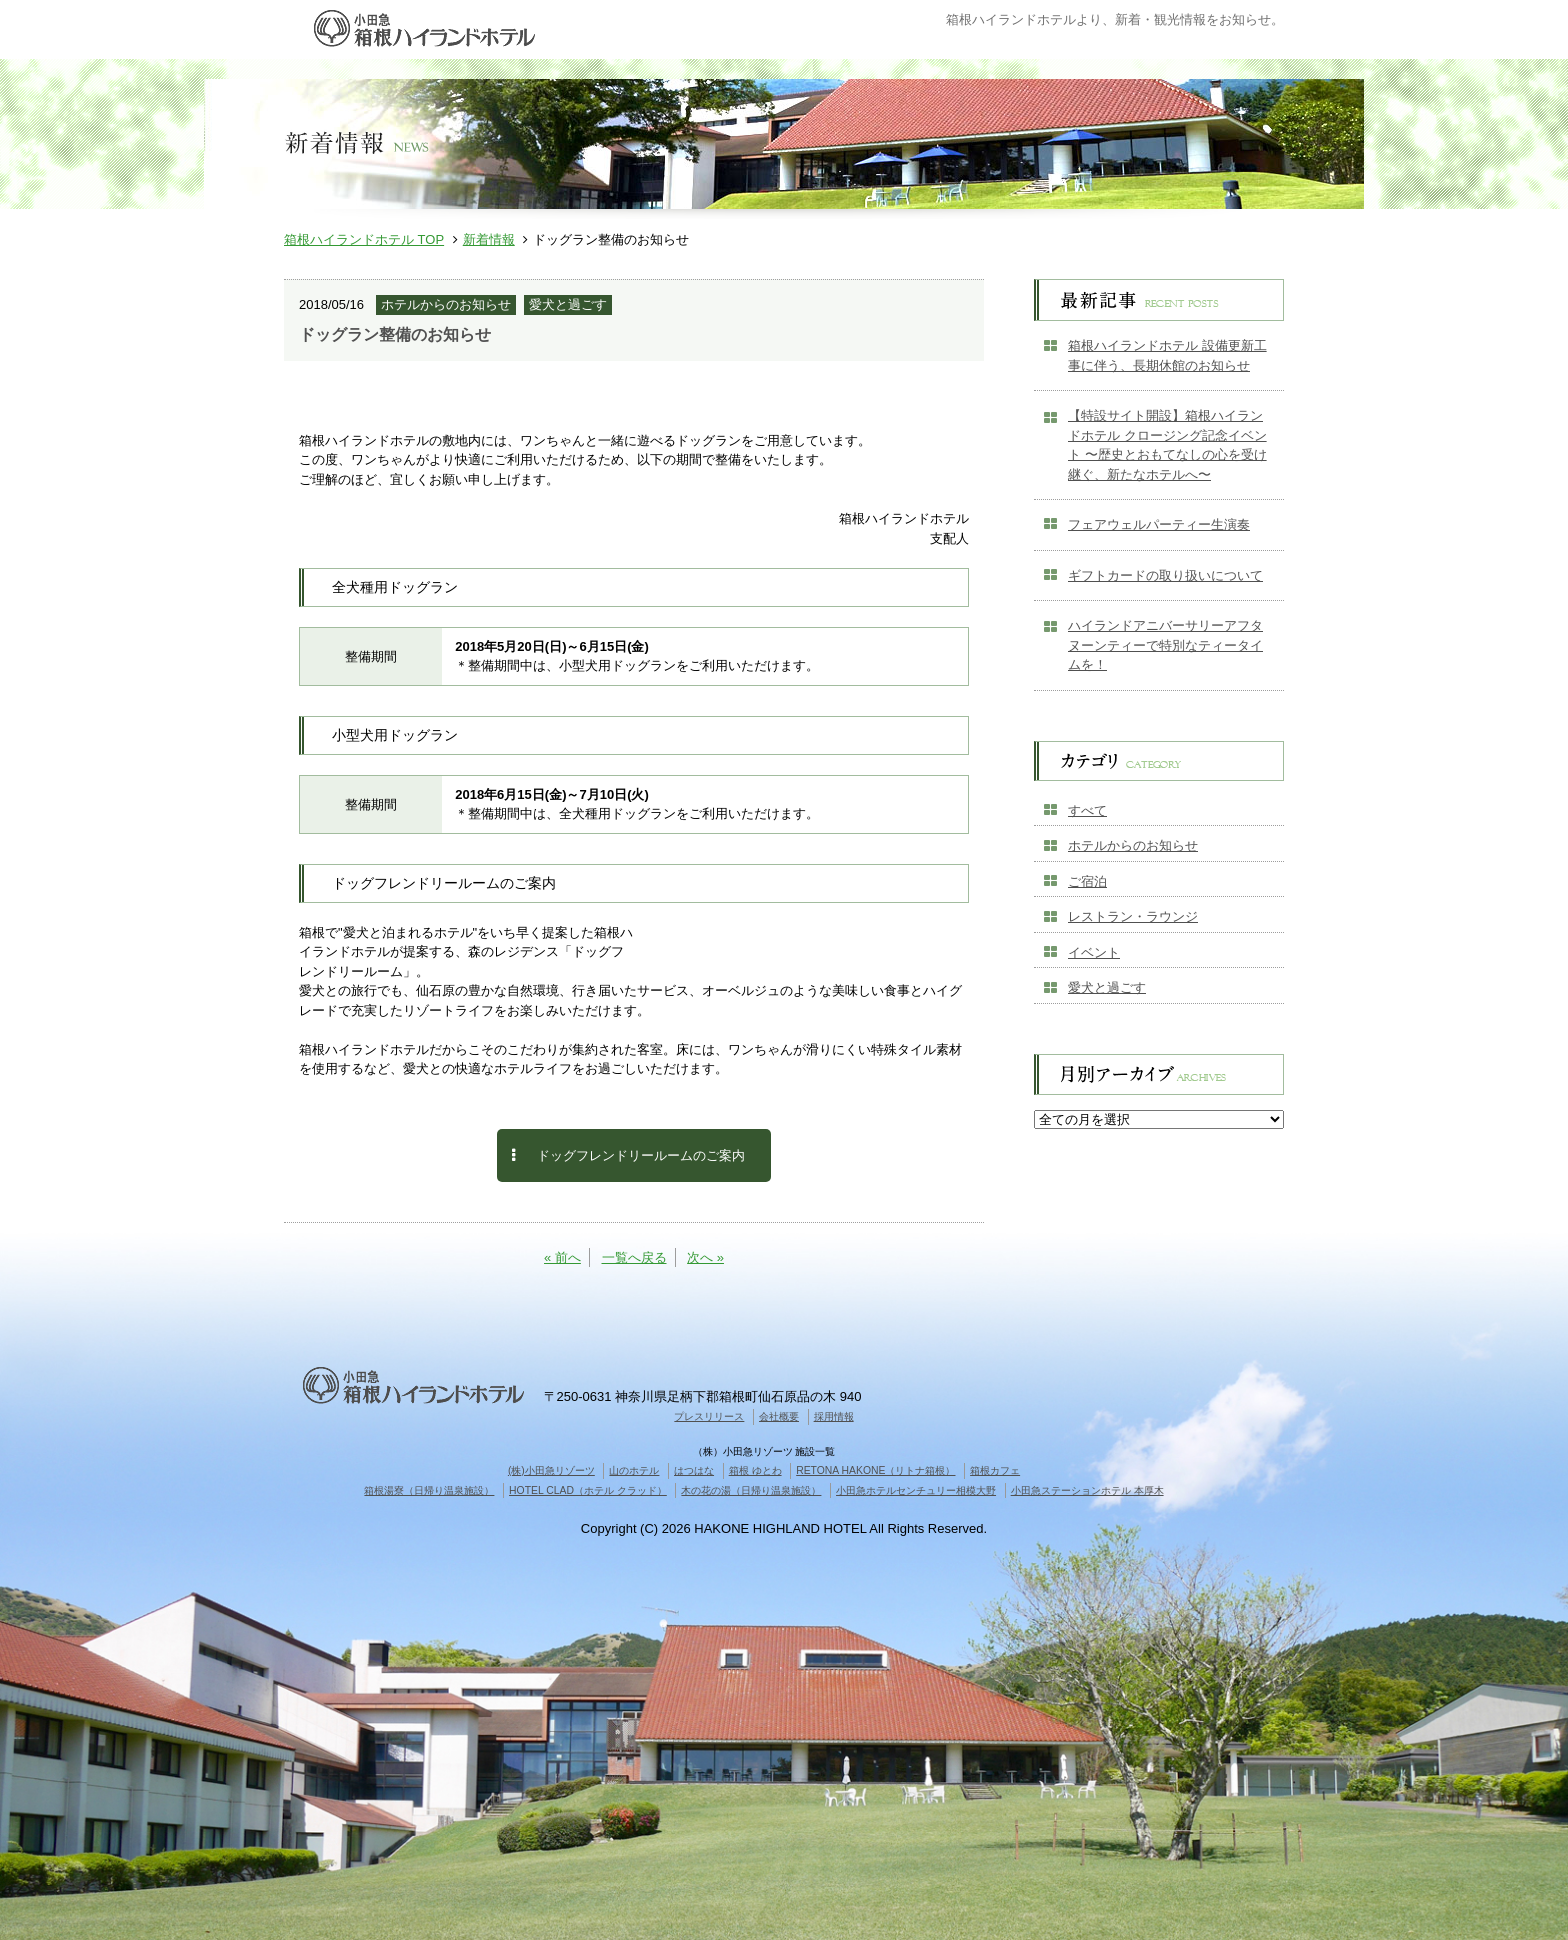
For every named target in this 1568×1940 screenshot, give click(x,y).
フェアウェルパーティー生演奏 (1159, 524)
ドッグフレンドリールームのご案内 (628, 1155)
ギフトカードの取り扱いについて (1165, 575)
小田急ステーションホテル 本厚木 (1087, 1490)
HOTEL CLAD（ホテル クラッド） (588, 1490)
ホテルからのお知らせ (1133, 845)
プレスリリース (709, 1416)
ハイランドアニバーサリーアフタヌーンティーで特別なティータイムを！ (1165, 645)
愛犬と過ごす (1107, 987)
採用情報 (834, 1416)
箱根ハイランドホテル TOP (364, 239)
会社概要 (779, 1416)
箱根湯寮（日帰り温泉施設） (429, 1490)
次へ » (705, 1257)
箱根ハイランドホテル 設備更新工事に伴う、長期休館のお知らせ (1167, 355)
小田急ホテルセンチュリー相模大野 (916, 1490)
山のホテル (634, 1470)
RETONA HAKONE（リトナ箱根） (875, 1470)
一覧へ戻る (634, 1257)
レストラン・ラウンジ (1133, 916)
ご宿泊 (1087, 881)
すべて (1087, 810)
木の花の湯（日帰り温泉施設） (751, 1490)
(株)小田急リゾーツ (551, 1470)
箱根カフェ (995, 1470)
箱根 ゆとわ (755, 1470)
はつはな (694, 1470)
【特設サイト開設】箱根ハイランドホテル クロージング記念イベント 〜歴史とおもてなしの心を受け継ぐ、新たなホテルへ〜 (1167, 445)
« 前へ (562, 1257)
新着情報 (489, 239)
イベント (1094, 952)
